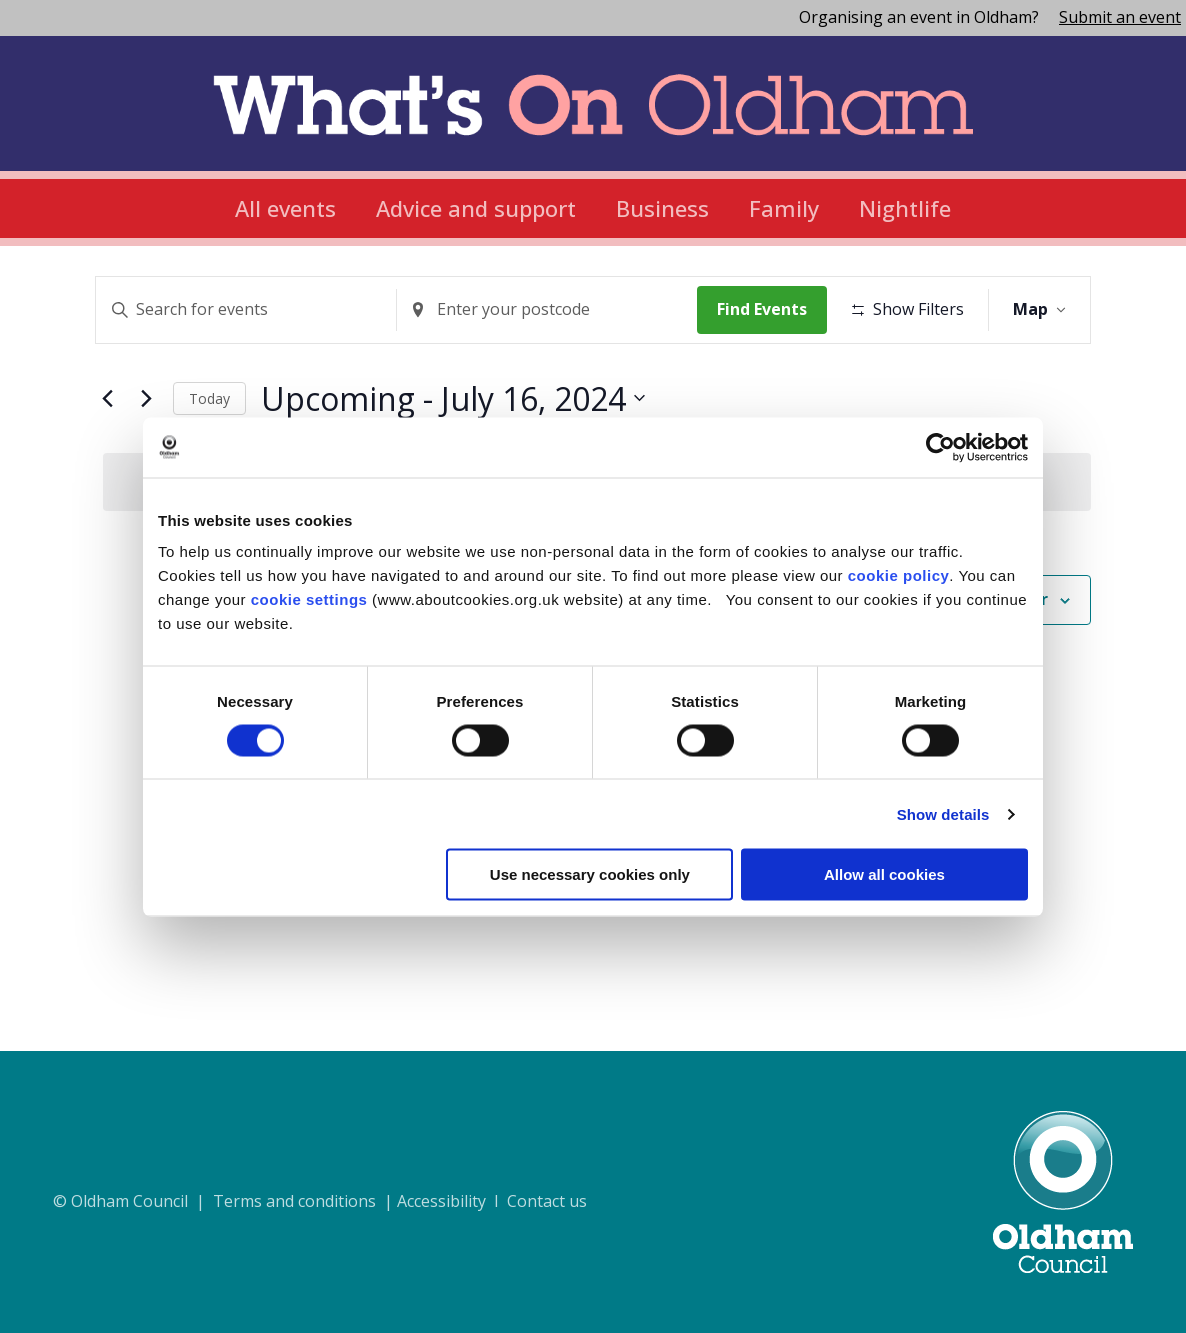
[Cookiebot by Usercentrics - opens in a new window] (940, 447)
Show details (943, 813)
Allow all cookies (884, 874)
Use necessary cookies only (590, 874)
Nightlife (905, 208)
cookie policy (899, 575)
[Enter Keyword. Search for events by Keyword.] (248, 310)
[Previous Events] (107, 460)
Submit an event (1120, 17)
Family (784, 208)
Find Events (769, 309)
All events (285, 208)
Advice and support (476, 208)
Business (662, 208)
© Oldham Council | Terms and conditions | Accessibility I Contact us (320, 1201)
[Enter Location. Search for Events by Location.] (553, 310)
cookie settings (309, 599)
